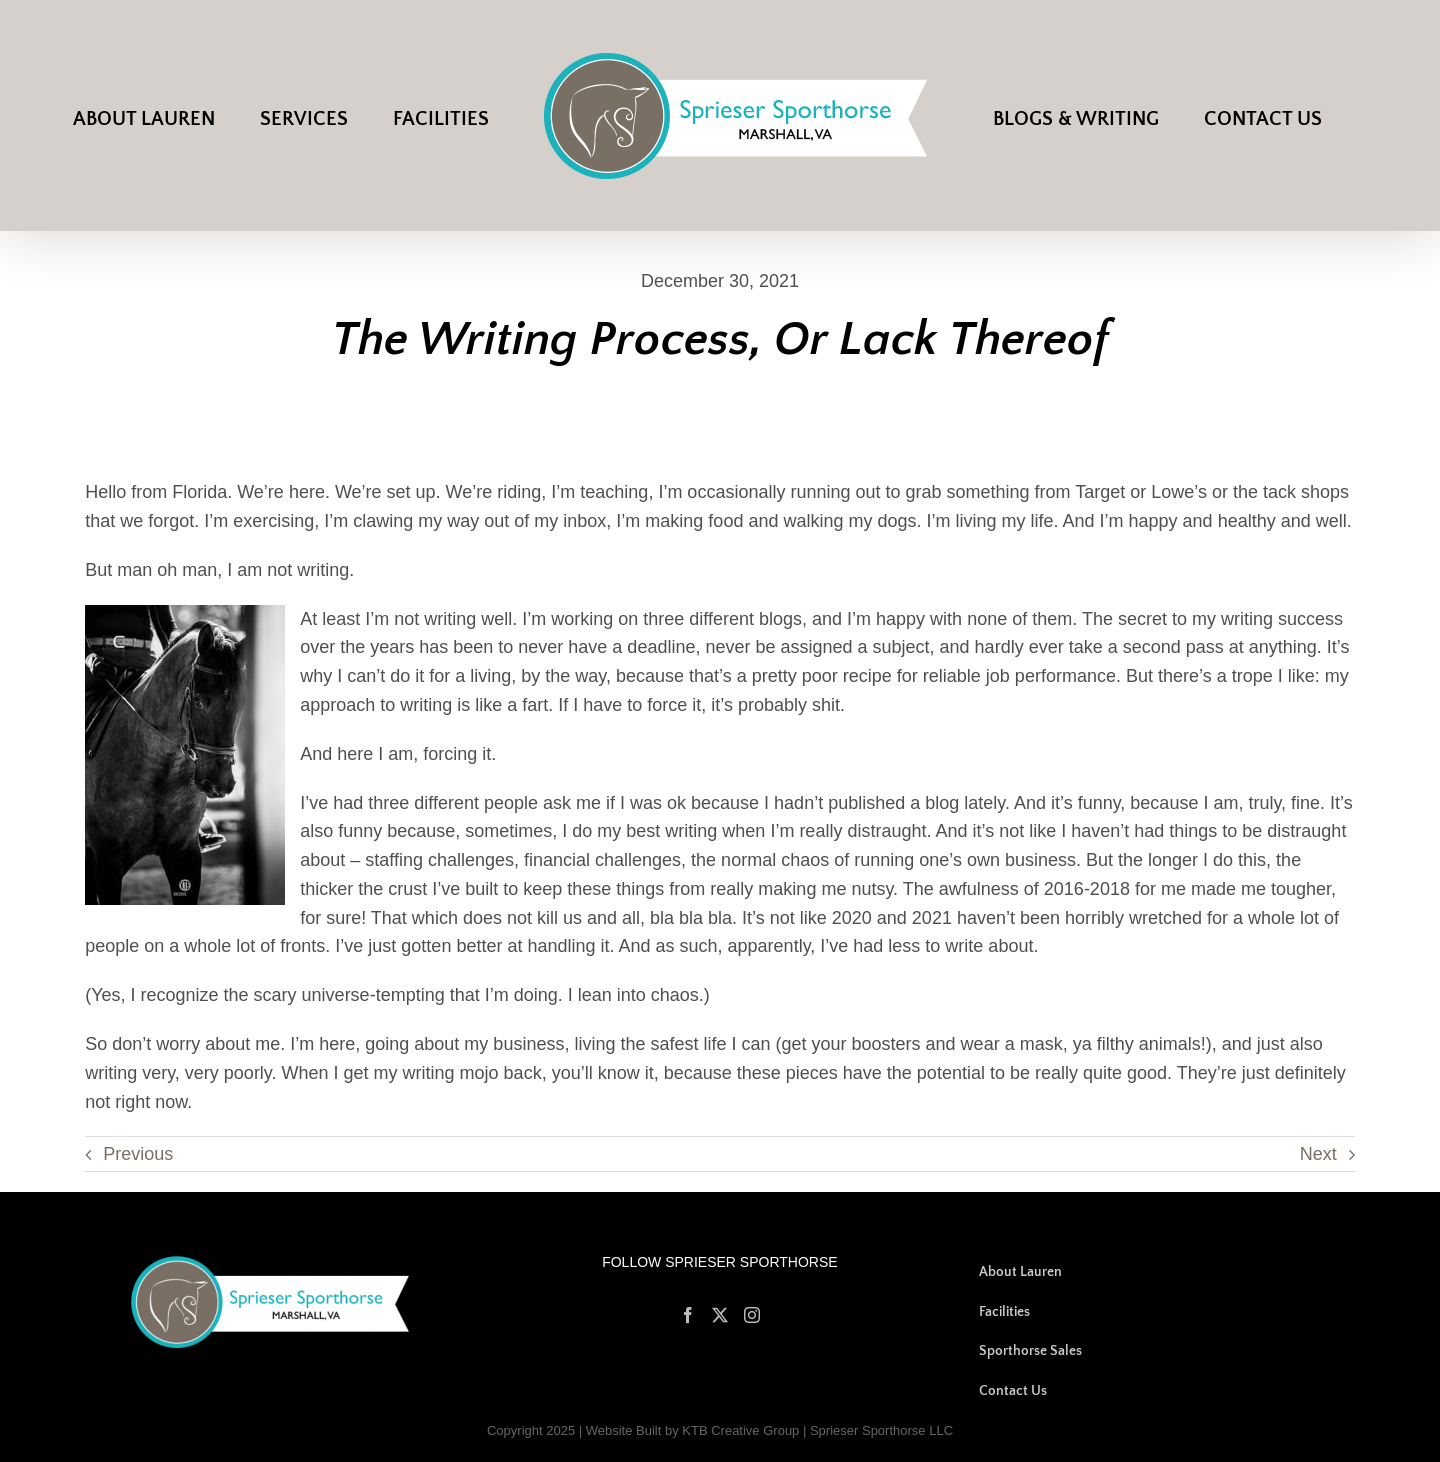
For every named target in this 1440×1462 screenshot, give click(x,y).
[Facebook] (688, 1315)
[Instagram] (752, 1315)
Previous (138, 1154)
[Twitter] (720, 1315)
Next (1318, 1154)
